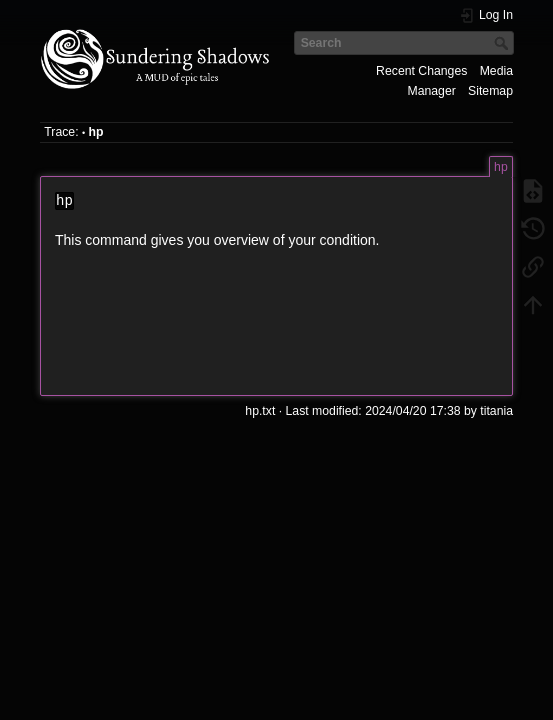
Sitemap (490, 91)
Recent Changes (421, 71)
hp (96, 132)
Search (503, 43)
